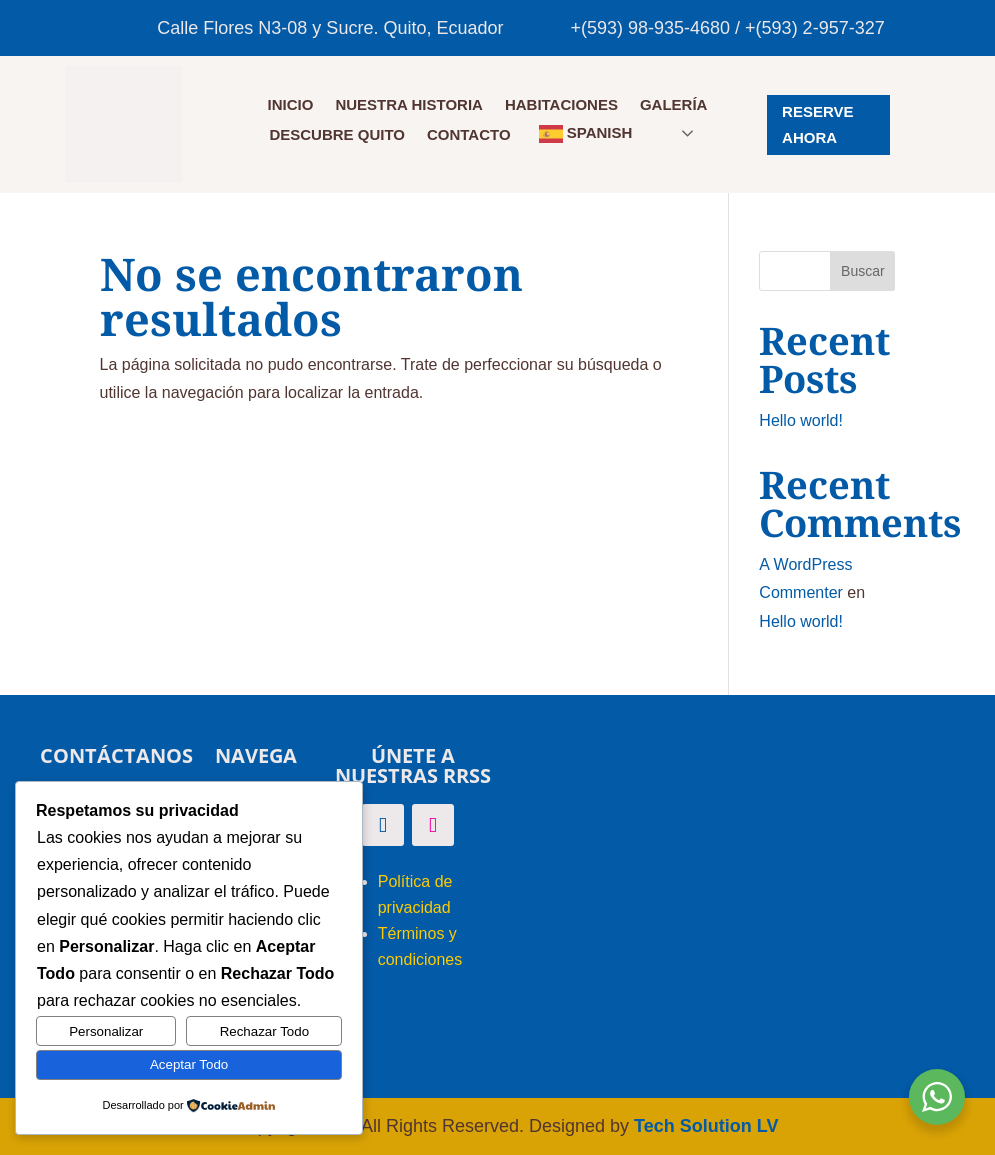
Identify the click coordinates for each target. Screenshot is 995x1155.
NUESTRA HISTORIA (409, 105)
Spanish (586, 134)
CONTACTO (469, 135)
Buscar (863, 271)
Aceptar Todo (189, 1064)
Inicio (291, 105)
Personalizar (106, 1031)
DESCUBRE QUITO (337, 135)
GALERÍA (674, 105)
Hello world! (801, 420)
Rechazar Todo (264, 1031)
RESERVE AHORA (817, 124)
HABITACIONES (561, 105)
